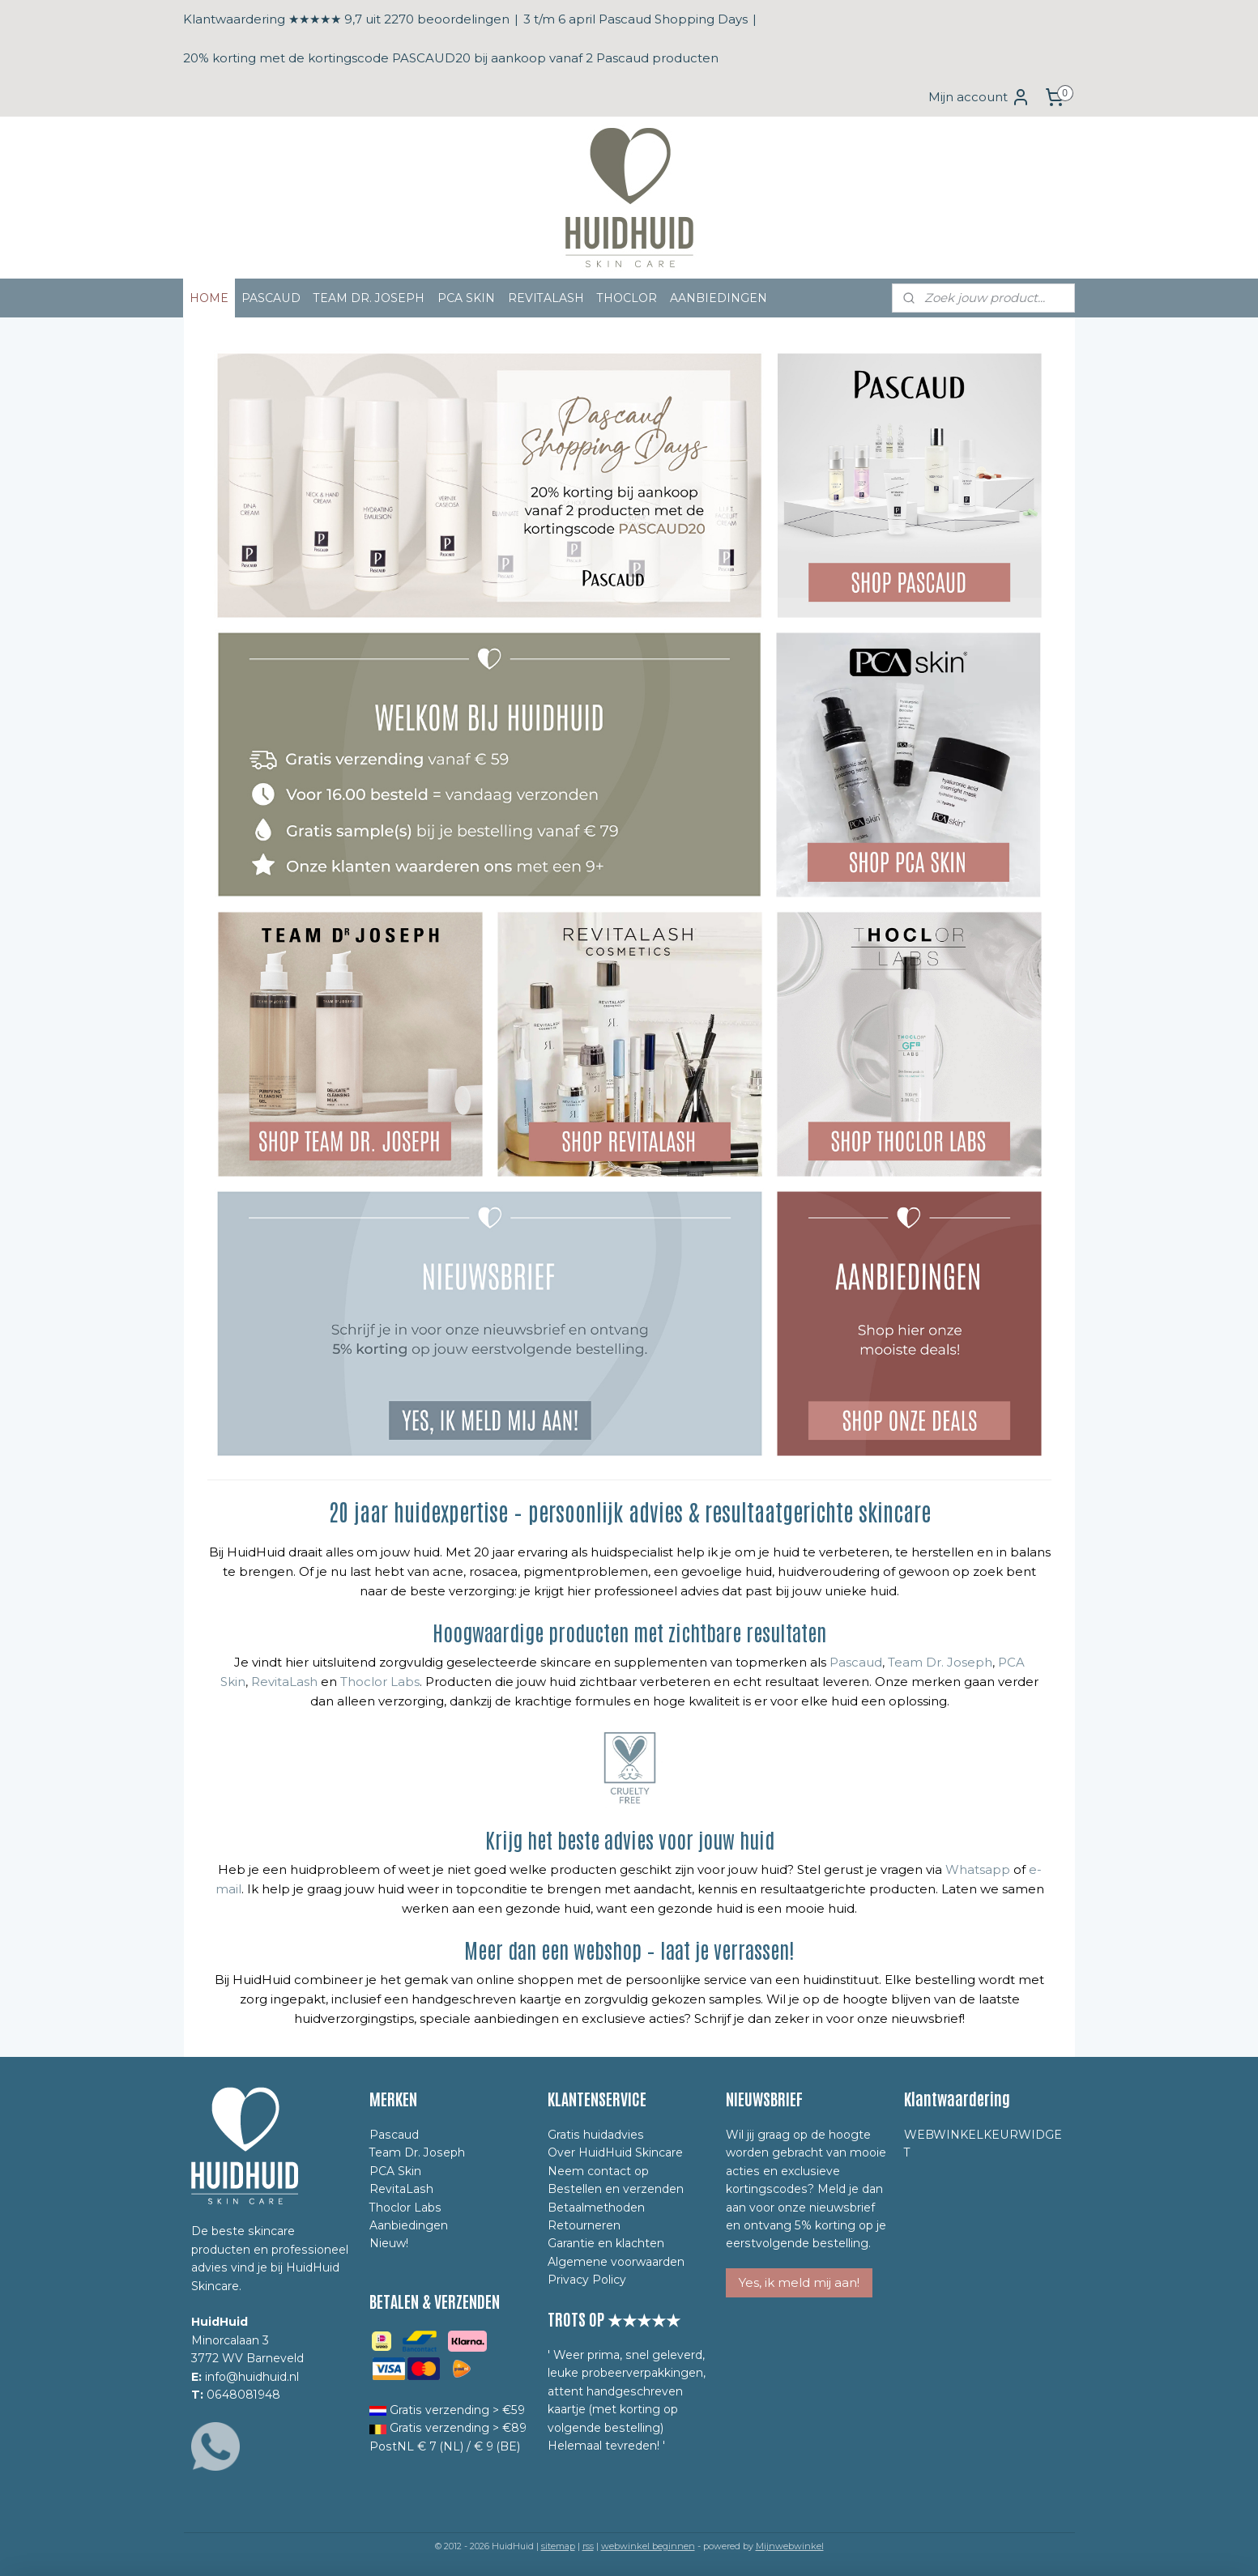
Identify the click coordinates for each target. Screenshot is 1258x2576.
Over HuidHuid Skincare (615, 2152)
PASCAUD (271, 298)
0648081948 (243, 2394)
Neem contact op (598, 2171)
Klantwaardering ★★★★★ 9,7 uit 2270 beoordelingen (346, 19)
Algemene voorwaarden (616, 2262)
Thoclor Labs (380, 1681)
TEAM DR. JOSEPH (368, 298)
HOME (209, 298)
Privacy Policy (587, 2279)
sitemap (558, 2546)
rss (588, 2546)
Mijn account (979, 97)
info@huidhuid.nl (252, 2376)
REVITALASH (546, 298)
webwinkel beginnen (648, 2546)
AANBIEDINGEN (718, 298)
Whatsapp (977, 1869)
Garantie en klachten (606, 2243)
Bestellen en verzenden (616, 2189)
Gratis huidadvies (596, 2134)
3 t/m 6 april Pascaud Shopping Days (635, 19)
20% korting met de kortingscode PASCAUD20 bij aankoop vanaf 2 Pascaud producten (451, 58)
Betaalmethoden (596, 2207)
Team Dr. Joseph (938, 1662)
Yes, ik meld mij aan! (799, 2282)
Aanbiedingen (408, 2225)
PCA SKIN (466, 298)
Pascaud (855, 1662)
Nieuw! (388, 2243)
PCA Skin (395, 2171)
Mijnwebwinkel (790, 2546)
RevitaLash (284, 1681)
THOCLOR (627, 298)
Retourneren (584, 2225)
